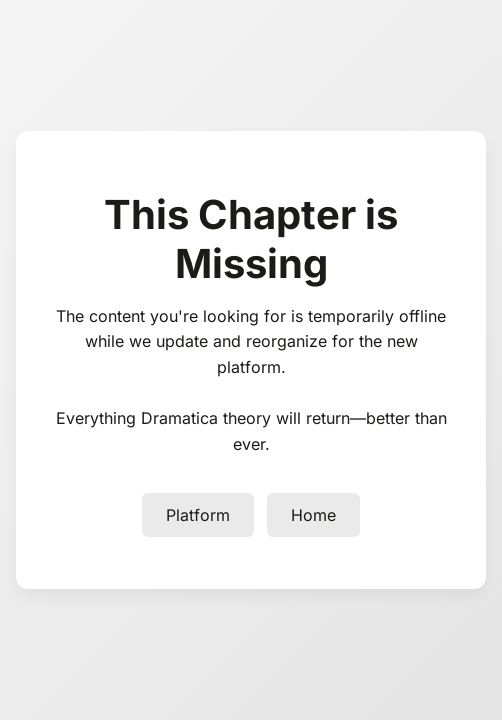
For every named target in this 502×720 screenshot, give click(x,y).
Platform (198, 515)
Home (313, 515)
